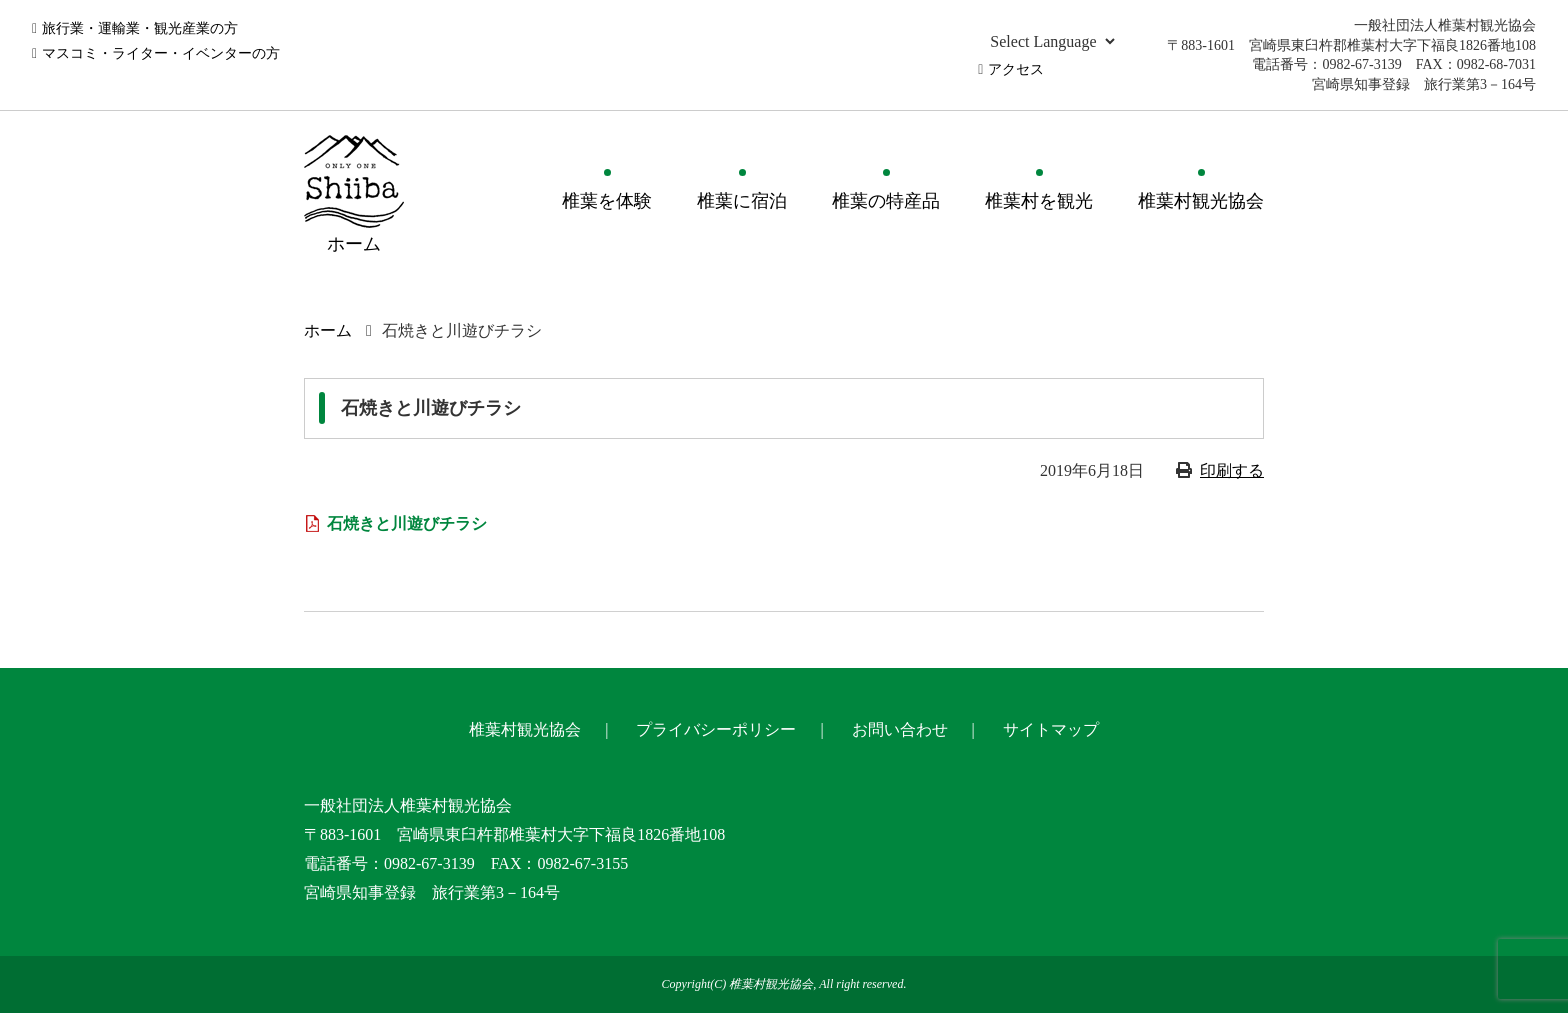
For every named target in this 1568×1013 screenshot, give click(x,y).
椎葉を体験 (607, 201)
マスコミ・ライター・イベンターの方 (161, 53)
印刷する (1232, 470)
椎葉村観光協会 (1201, 201)
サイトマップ (1051, 729)
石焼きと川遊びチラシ (407, 523)
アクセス (1016, 69)
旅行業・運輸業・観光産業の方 (140, 28)
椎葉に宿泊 (742, 201)
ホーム (328, 330)
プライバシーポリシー (716, 729)
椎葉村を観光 (1039, 201)
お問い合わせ (900, 729)
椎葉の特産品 (886, 201)
